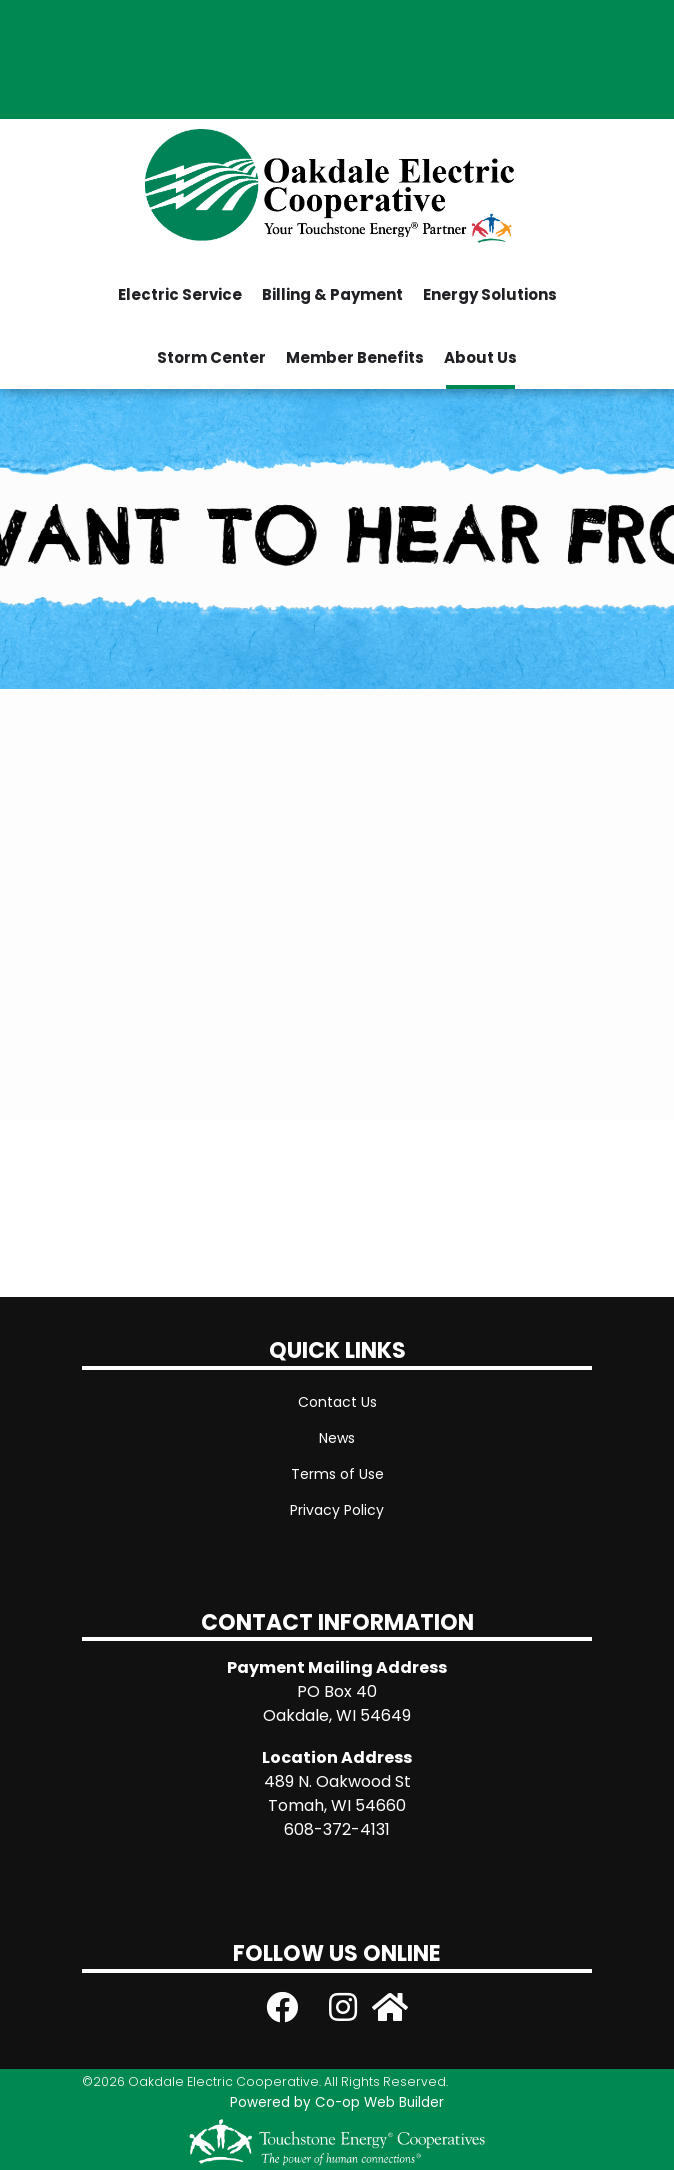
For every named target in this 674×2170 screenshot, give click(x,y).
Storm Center (211, 357)
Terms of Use (337, 1474)
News (337, 1438)
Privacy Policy (337, 1510)
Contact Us (337, 1402)
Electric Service (180, 294)
